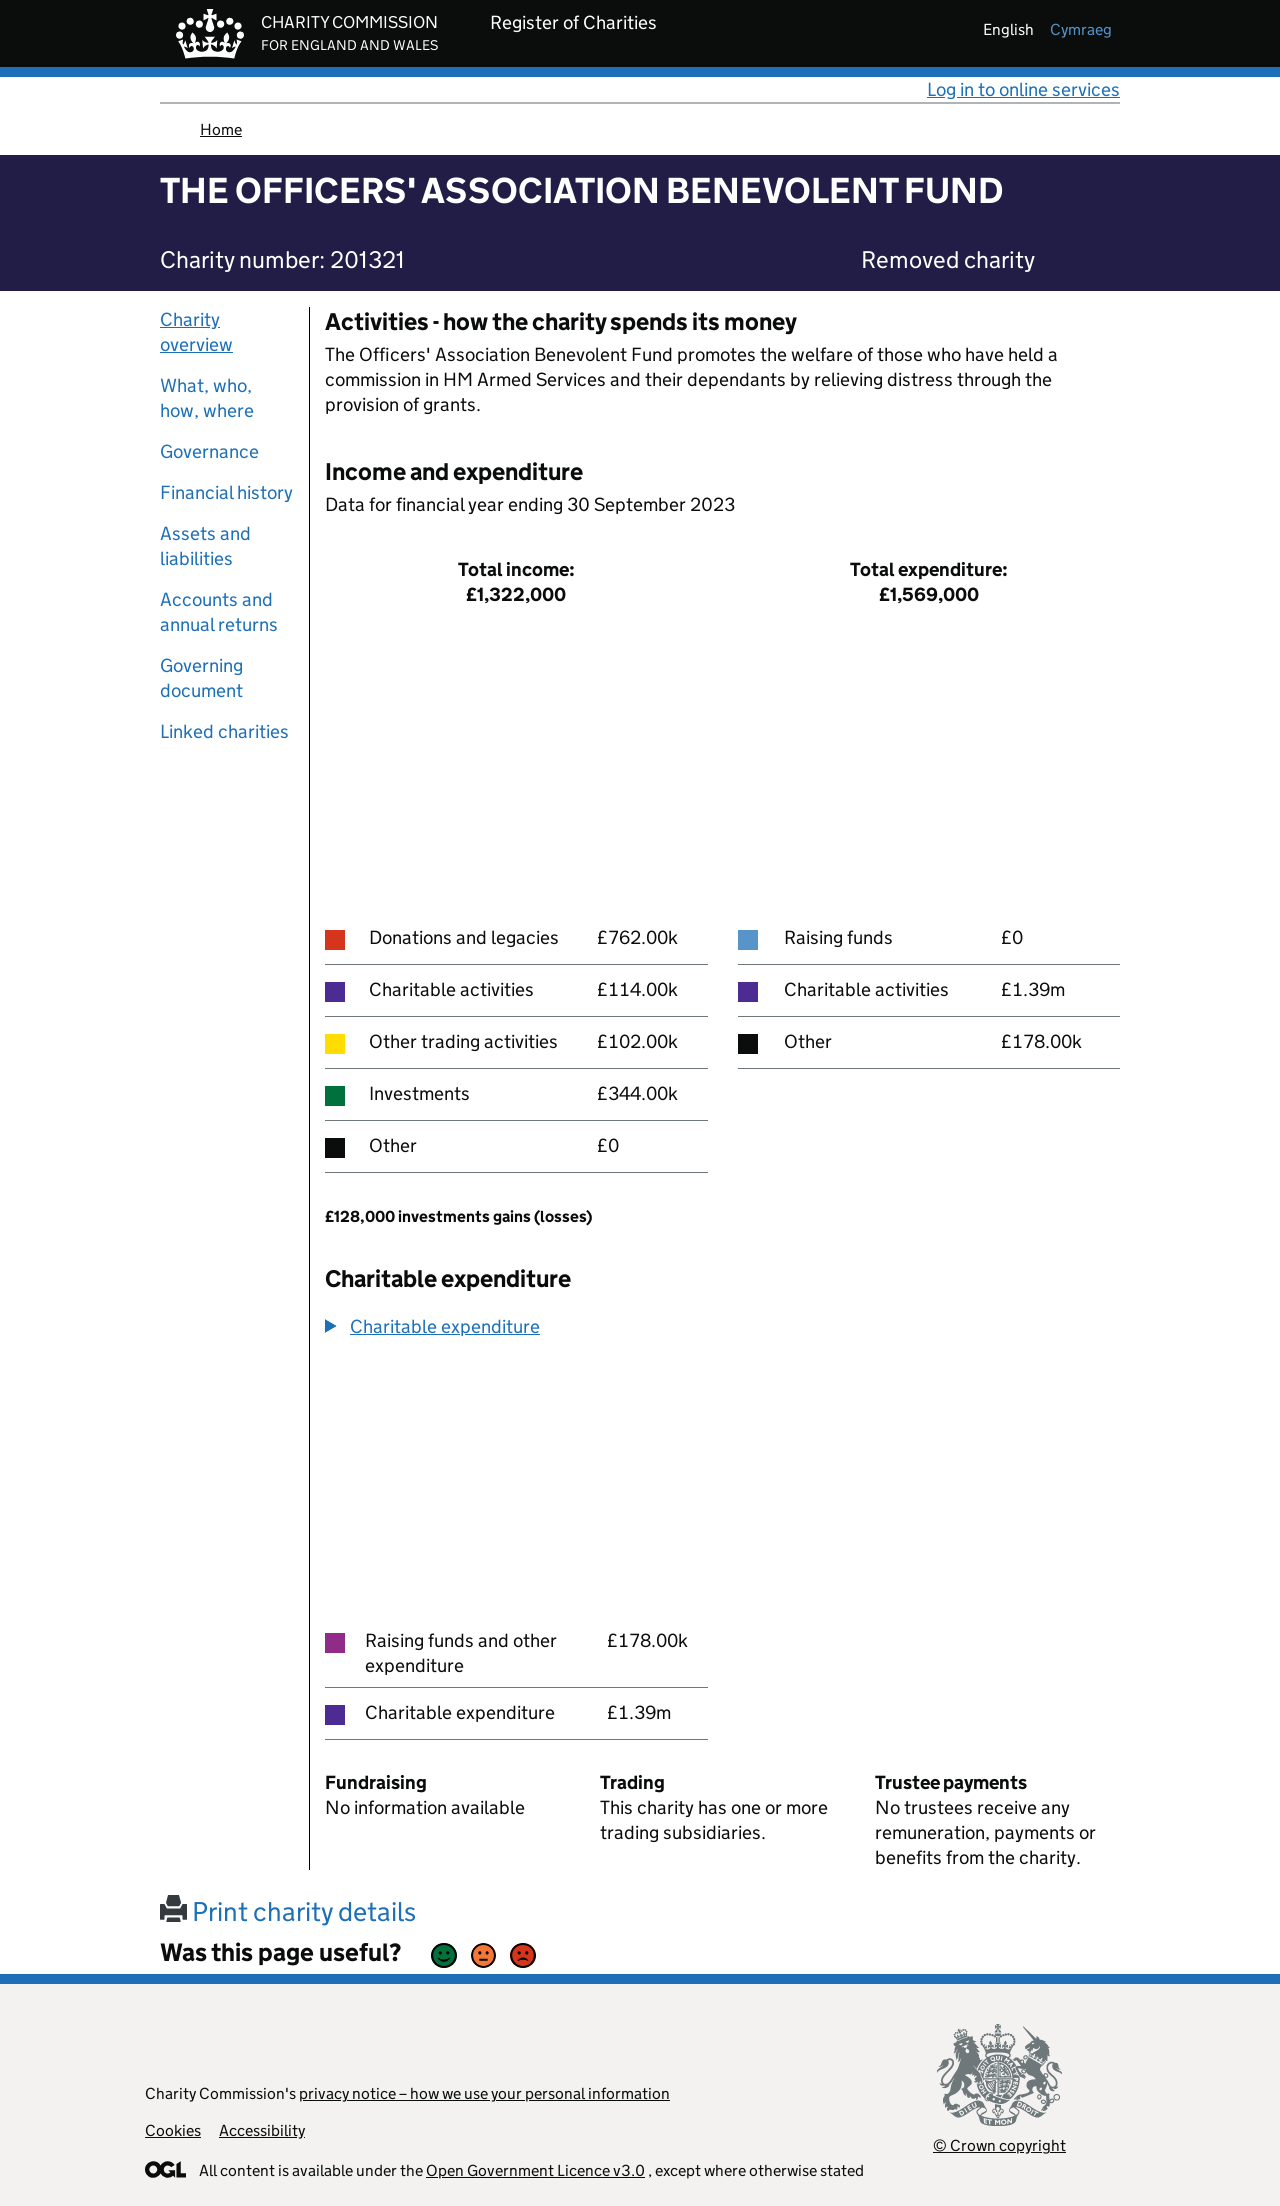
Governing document (201, 678)
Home (221, 129)
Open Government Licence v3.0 (535, 2170)
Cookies (173, 2130)
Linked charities (224, 731)
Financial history (226, 492)
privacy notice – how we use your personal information (484, 2093)
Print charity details (288, 1911)
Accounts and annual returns (219, 612)
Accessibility (262, 2130)
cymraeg (1081, 29)
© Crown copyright (999, 2145)
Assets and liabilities (205, 546)
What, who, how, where (207, 398)
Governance (209, 451)
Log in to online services (1023, 89)
